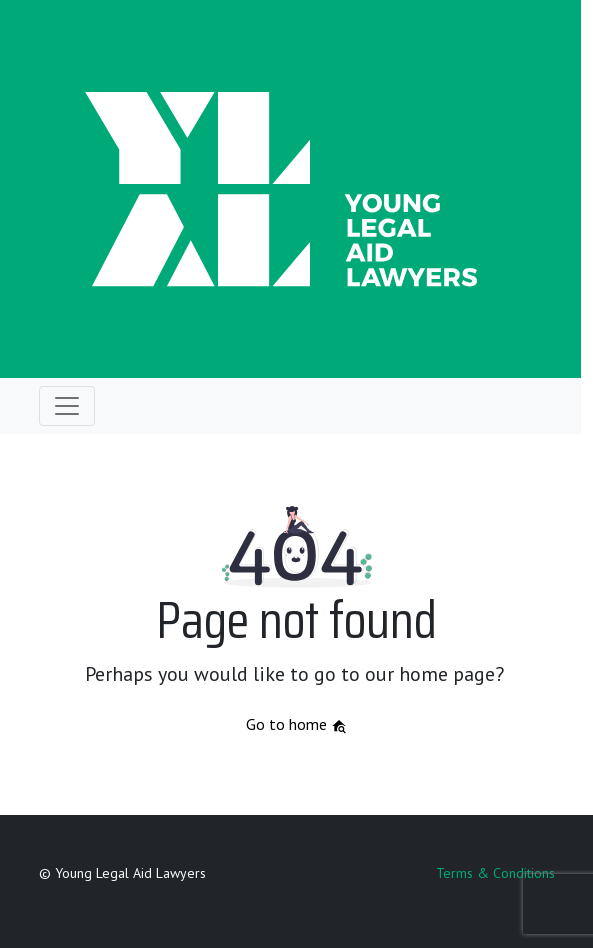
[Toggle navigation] (67, 406)
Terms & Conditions (495, 873)
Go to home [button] (296, 724)
